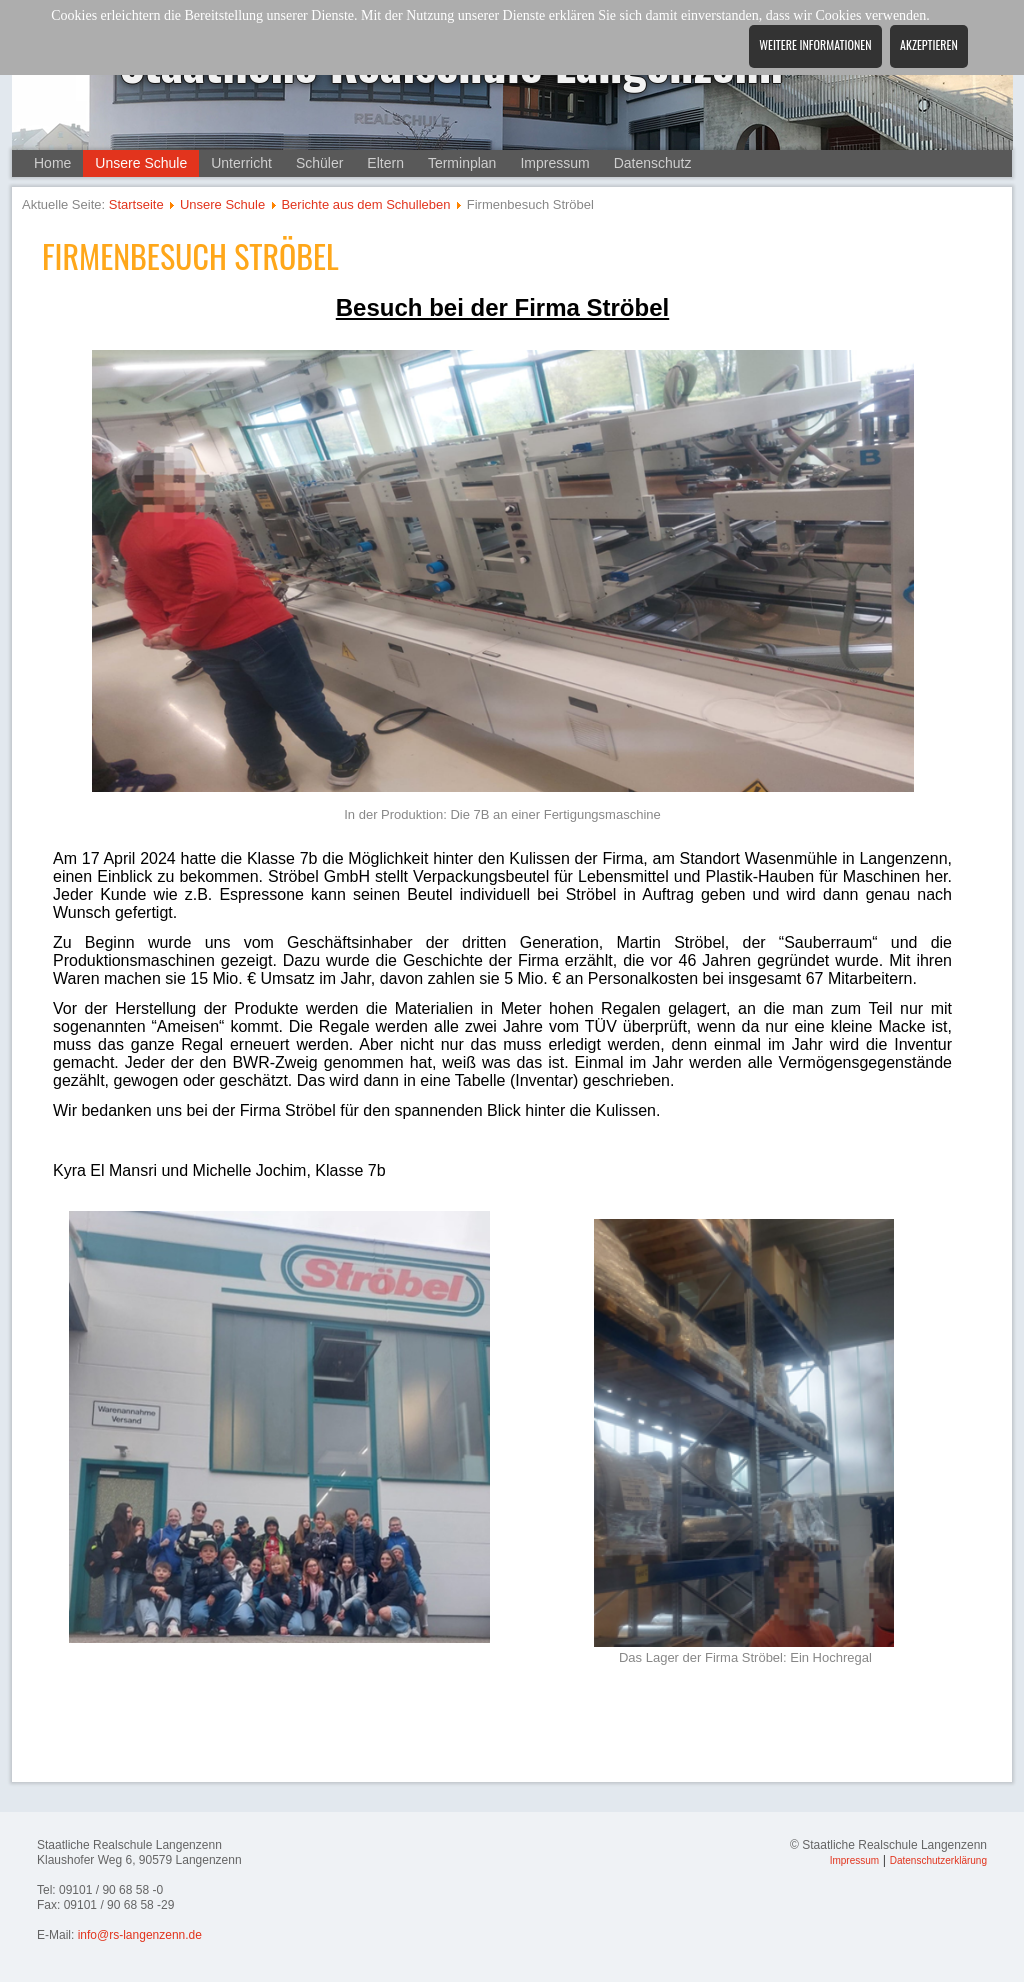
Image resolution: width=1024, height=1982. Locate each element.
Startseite (136, 204)
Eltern (385, 163)
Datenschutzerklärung (938, 1860)
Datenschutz (653, 163)
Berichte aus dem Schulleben (365, 204)
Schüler (319, 163)
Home (52, 163)
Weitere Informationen (815, 44)
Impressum (554, 163)
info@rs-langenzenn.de (140, 1935)
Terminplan (462, 163)
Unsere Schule (141, 163)
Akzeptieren (929, 44)
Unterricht (241, 163)
